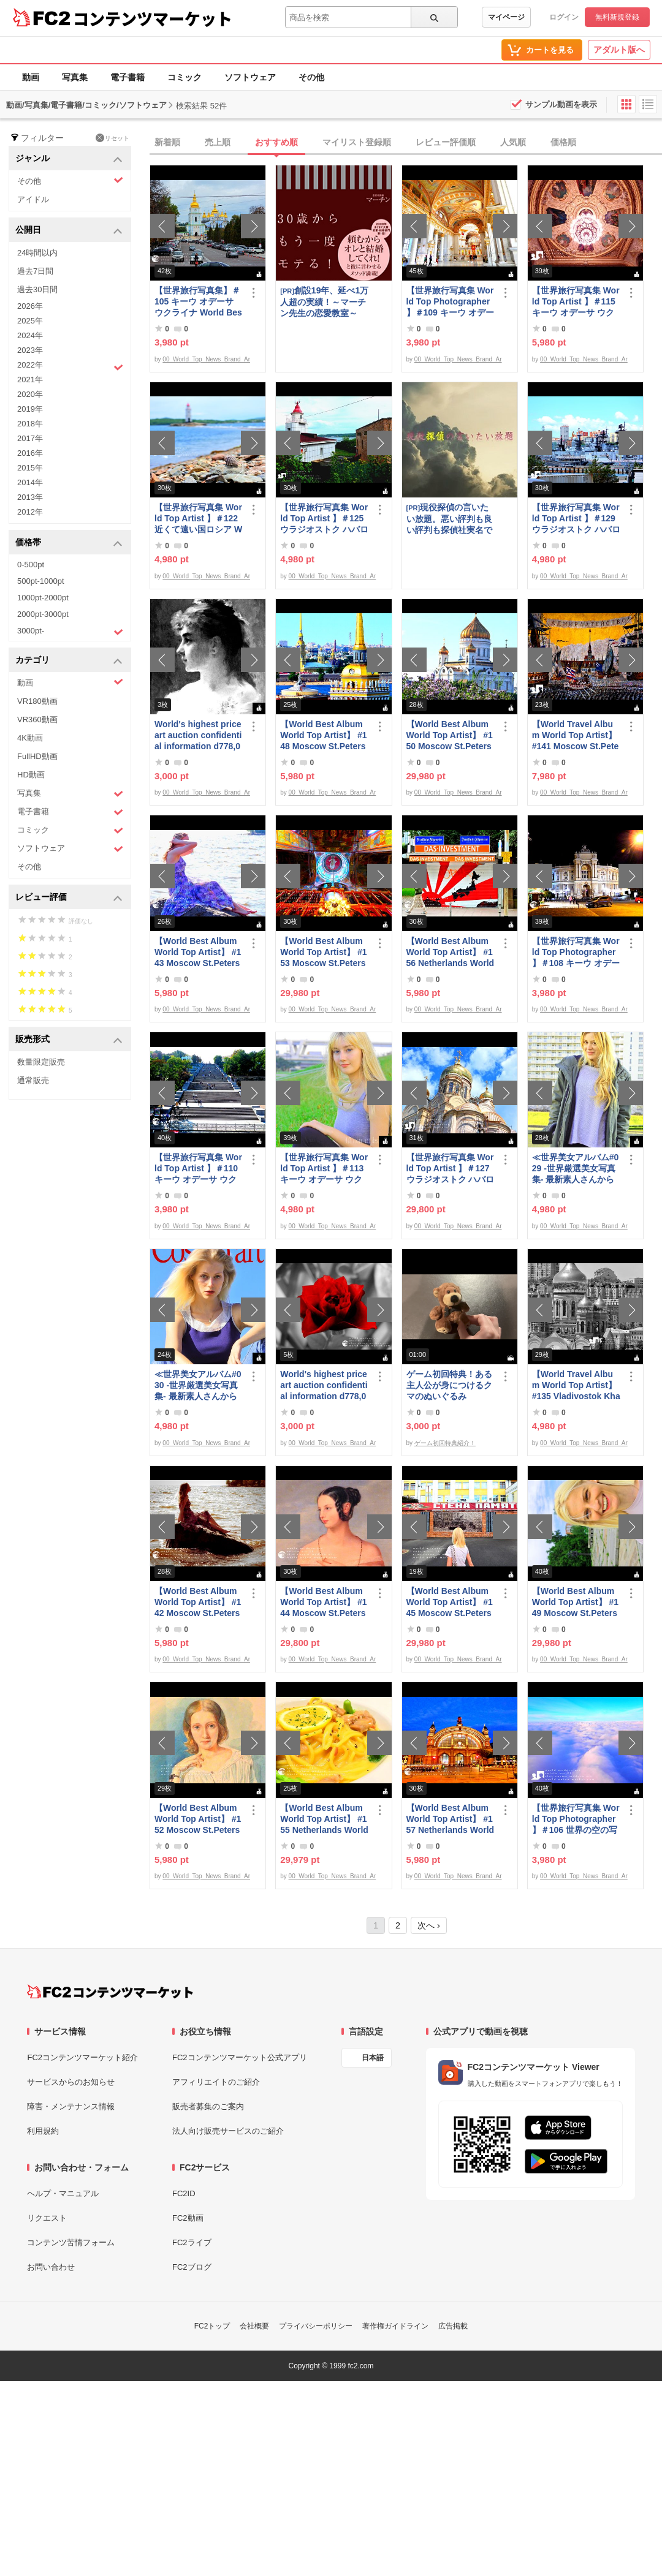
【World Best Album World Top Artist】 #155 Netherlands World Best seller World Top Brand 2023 (324, 1819)
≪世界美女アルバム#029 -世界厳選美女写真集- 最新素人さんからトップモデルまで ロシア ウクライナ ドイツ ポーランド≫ (576, 1168)
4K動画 (30, 737)
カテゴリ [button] (69, 661)
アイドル (33, 199)
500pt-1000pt (40, 581)
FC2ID (184, 2193)
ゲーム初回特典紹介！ (445, 1443)
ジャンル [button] (69, 159)
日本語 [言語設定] (373, 2057)
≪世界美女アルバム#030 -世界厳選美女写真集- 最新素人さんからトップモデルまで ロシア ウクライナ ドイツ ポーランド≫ (198, 1385)
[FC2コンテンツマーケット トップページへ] (110, 1991)
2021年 (30, 379)
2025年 (30, 320)
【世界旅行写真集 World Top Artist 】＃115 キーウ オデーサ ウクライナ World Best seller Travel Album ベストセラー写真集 (576, 301)
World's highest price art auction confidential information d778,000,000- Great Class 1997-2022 (198, 735)
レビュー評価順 (446, 142)
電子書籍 (127, 77)
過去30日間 (37, 289)
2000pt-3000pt (43, 614)
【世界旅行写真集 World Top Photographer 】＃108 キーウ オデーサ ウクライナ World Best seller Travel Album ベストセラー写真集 (576, 952)
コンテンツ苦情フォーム (71, 2242)
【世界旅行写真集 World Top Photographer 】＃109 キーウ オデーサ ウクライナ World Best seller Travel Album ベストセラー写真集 (450, 301)
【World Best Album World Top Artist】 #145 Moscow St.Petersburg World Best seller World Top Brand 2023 (450, 1602)
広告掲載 (453, 2326)
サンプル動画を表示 (561, 104)
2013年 (30, 497)
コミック (184, 77)
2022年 (70, 366)
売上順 (217, 142)
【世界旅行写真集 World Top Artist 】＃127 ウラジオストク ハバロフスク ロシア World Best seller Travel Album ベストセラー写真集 (450, 1168)
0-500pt (30, 564)
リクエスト (47, 2218)
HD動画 (31, 774)
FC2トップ (212, 2326)
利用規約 (43, 2131)
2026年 (30, 306)
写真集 (75, 77)
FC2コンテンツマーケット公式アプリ (239, 2057)
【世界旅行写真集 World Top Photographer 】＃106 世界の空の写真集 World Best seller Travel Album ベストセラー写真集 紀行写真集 (576, 1819)
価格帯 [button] (69, 543)
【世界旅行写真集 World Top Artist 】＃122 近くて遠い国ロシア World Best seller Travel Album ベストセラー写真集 (198, 518)
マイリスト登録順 (356, 142)
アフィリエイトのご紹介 (216, 2082)
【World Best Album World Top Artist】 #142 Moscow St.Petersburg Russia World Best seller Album (197, 1602)
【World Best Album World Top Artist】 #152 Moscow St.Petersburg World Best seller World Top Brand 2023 (198, 1819)
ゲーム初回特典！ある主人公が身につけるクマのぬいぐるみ (449, 1385)
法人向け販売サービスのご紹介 (228, 2131)
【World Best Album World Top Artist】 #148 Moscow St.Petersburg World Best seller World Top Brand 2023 (324, 735)
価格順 (563, 142)
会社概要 (254, 2326)
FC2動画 (188, 2218)
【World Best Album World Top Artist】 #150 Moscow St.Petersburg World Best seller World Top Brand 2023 (450, 735)
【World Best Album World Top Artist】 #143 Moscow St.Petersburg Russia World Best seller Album (197, 952)
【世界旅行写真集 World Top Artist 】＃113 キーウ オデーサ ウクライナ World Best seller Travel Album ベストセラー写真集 (324, 1168)
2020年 (30, 394)
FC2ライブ (191, 2242)
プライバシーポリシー (315, 2326)
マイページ (506, 17)
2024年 (30, 335)
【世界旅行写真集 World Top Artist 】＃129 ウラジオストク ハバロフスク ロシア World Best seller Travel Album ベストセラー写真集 (576, 518)
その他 (311, 77)
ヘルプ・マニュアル (63, 2193)
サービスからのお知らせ (71, 2082)
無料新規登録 (617, 17)
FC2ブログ (191, 2267)
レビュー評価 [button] (69, 898)
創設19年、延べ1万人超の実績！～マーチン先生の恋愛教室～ (324, 301)
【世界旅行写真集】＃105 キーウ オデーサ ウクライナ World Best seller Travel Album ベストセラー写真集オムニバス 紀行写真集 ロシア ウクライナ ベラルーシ (198, 301)
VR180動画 (37, 701)
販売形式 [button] (69, 1040)
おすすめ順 (276, 142)
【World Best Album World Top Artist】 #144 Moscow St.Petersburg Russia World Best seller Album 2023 (324, 1602)
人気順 (513, 142)
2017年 (30, 438)
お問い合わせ (51, 2267)
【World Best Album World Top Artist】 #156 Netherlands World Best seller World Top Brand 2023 (450, 952)
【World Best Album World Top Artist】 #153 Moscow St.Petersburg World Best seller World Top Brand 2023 (324, 952)
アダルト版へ (619, 50)
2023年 (30, 350)
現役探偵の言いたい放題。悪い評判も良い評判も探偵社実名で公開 (449, 518)
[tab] (406, 142)
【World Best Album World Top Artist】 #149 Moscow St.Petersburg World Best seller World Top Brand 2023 (576, 1602)
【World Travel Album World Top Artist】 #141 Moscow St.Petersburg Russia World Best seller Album (575, 735)
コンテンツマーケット (152, 18)
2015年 (30, 467)
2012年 (30, 511)
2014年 (30, 482)
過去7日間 (35, 271)
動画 (30, 77)
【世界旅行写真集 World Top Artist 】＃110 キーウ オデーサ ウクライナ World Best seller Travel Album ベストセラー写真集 (198, 1168)
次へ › (428, 1925)
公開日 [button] (69, 230)
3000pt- (70, 631)
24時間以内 (37, 252)
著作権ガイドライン (395, 2326)
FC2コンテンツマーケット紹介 (82, 2057)
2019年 (30, 409)
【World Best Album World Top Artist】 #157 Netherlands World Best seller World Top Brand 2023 (450, 1819)
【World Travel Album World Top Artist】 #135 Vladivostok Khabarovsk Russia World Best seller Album (576, 1385)
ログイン (564, 17)
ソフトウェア (250, 77)
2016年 (30, 453)
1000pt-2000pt (43, 597)
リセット (112, 138)
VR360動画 (37, 719)
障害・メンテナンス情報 (71, 2106)
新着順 (167, 142)
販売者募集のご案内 (208, 2106)
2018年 (30, 423)
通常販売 (33, 1080)
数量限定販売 (41, 1062)
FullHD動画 (37, 756)
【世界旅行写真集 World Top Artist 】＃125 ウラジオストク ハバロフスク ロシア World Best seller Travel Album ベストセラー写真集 (324, 518)
